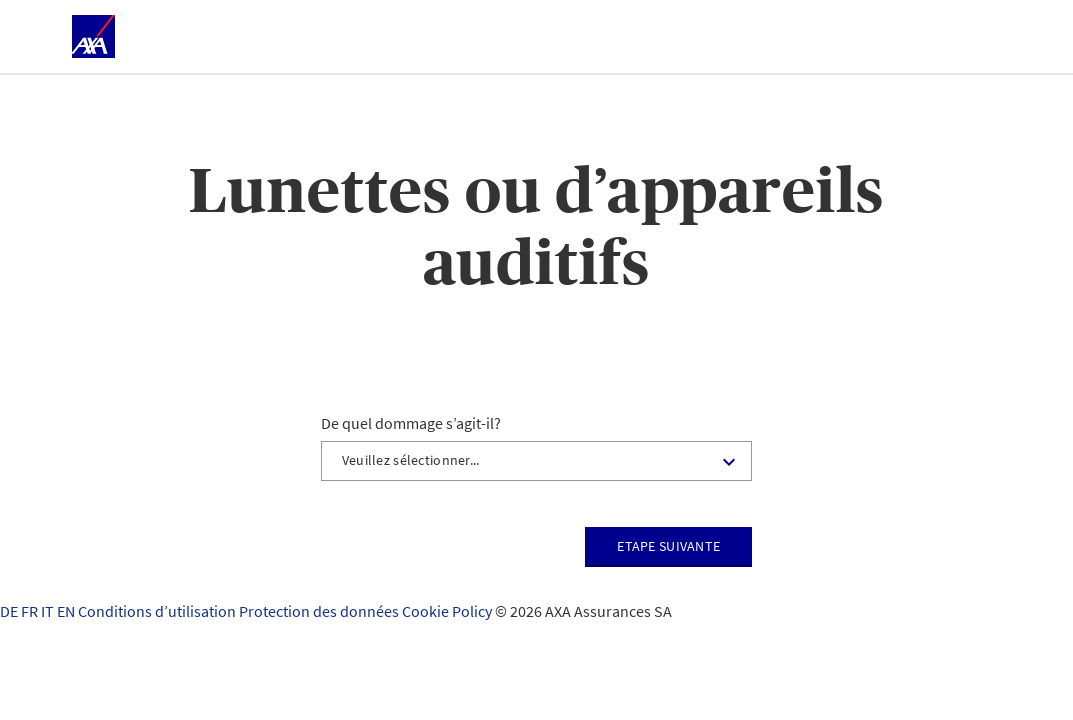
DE (10, 611)
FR (31, 611)
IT (49, 611)
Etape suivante (668, 546)
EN (67, 611)
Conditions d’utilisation (158, 611)
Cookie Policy (448, 611)
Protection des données (320, 611)
